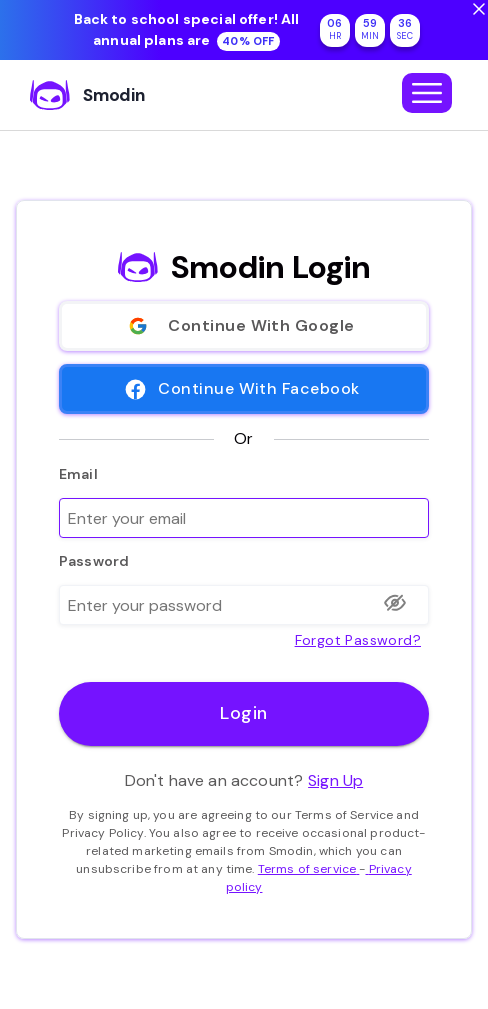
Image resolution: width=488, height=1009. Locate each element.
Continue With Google (244, 326)
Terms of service (309, 869)
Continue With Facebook (244, 389)
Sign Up (335, 780)
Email (78, 474)
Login (244, 714)
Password (94, 561)
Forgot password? (358, 638)
